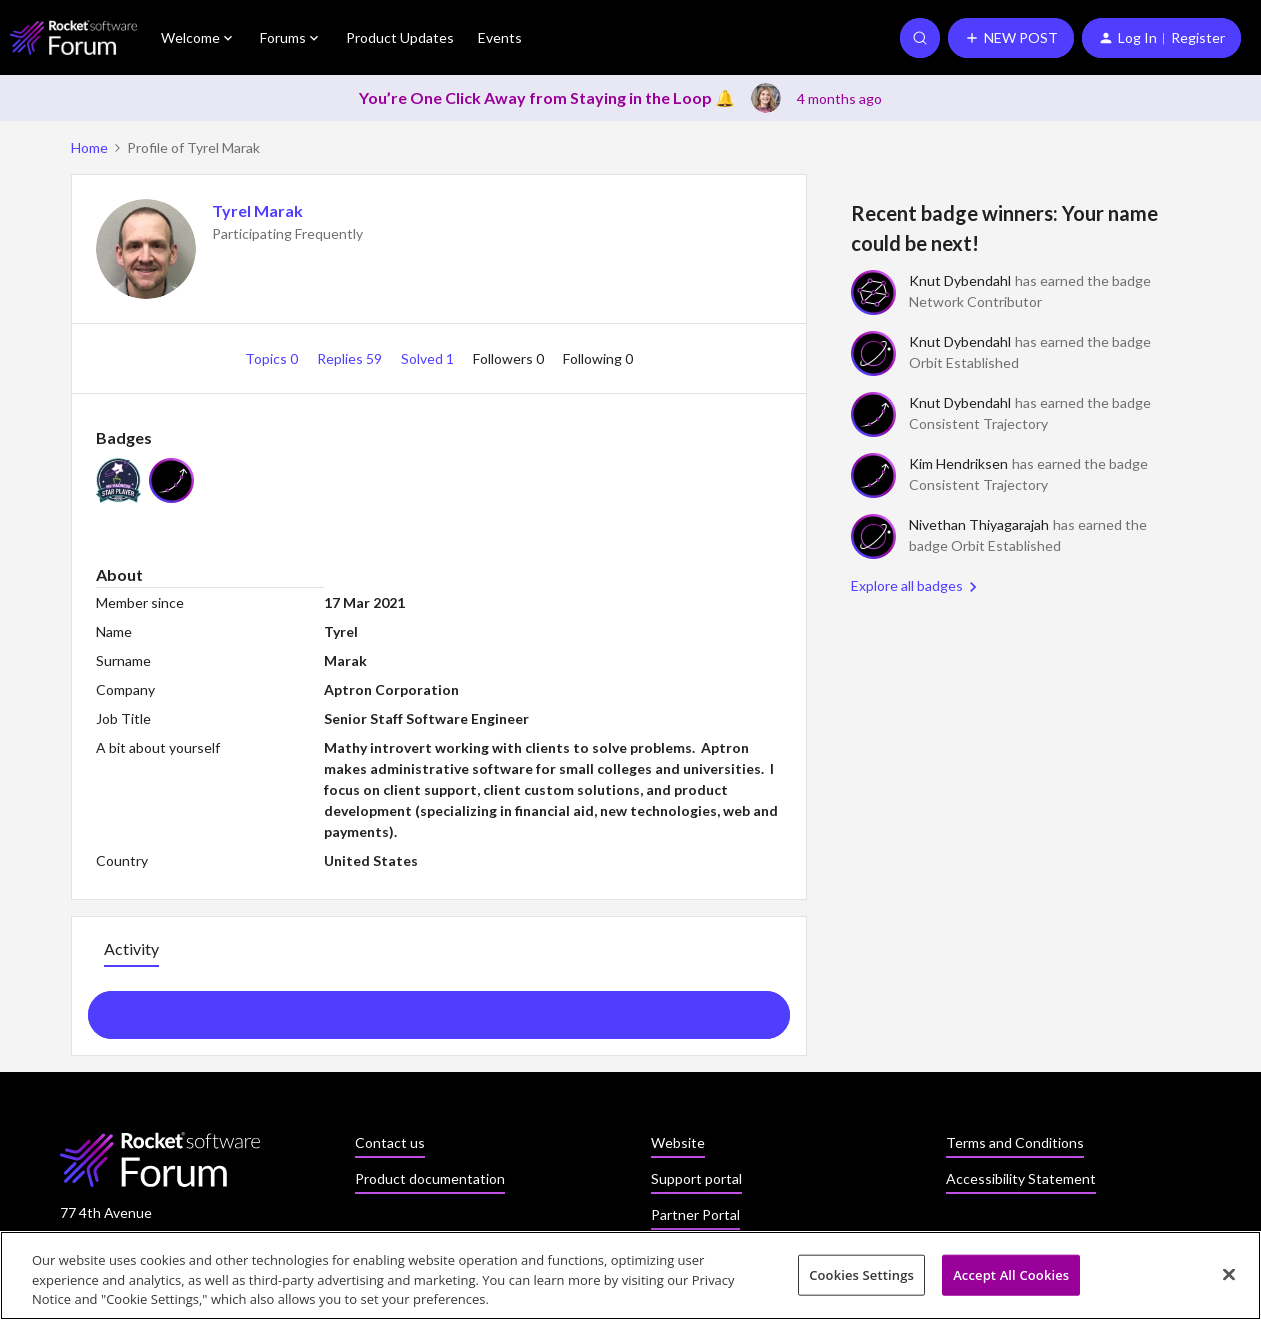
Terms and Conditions (1015, 1142)
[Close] (1229, 1274)
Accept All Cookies (1011, 1274)
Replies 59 (351, 358)
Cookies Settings (861, 1274)
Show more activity (438, 1009)
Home (89, 147)
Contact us (390, 1142)
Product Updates (400, 37)
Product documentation (430, 1178)
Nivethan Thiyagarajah (979, 524)
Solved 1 (429, 358)
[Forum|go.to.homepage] (73, 37)
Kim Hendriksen (958, 463)
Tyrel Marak (257, 210)
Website (678, 1142)
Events (500, 37)
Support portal (696, 1178)
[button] (1011, 38)
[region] (630, 1275)
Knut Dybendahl (960, 280)
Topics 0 (273, 358)
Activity (131, 948)
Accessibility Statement (1021, 1178)
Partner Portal (695, 1214)
